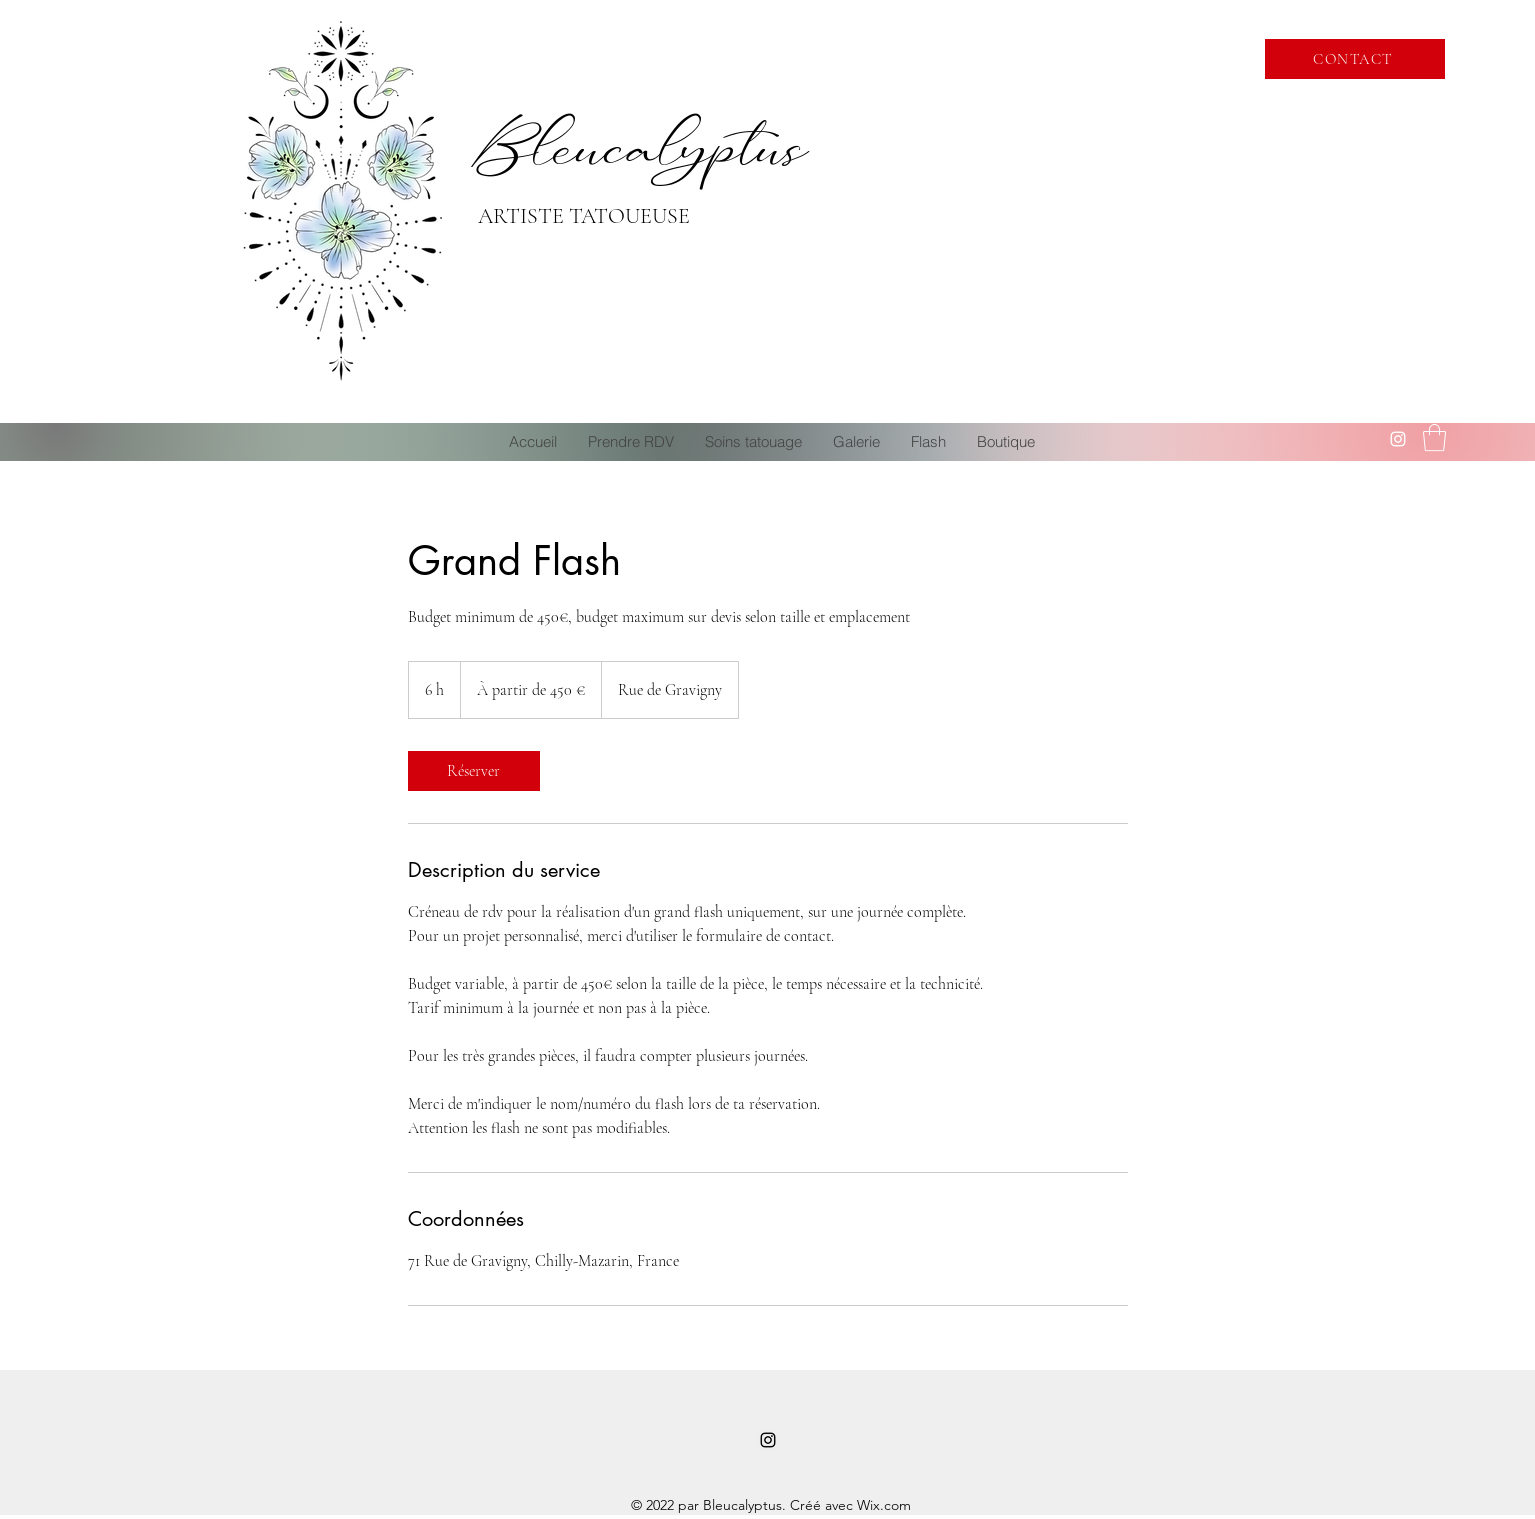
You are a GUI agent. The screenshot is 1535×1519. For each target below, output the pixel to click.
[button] (1434, 437)
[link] (474, 771)
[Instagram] (1398, 439)
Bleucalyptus (642, 146)
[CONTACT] (1355, 59)
